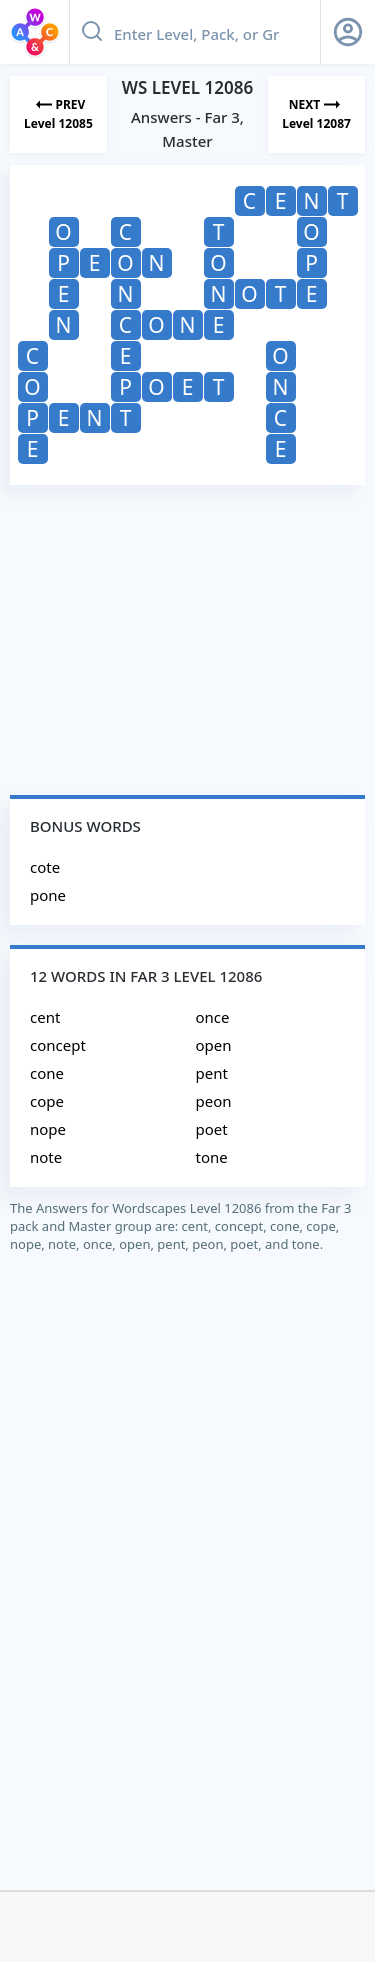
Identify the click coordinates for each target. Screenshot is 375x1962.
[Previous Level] (58, 114)
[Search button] (92, 32)
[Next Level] (316, 114)
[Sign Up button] (348, 32)
